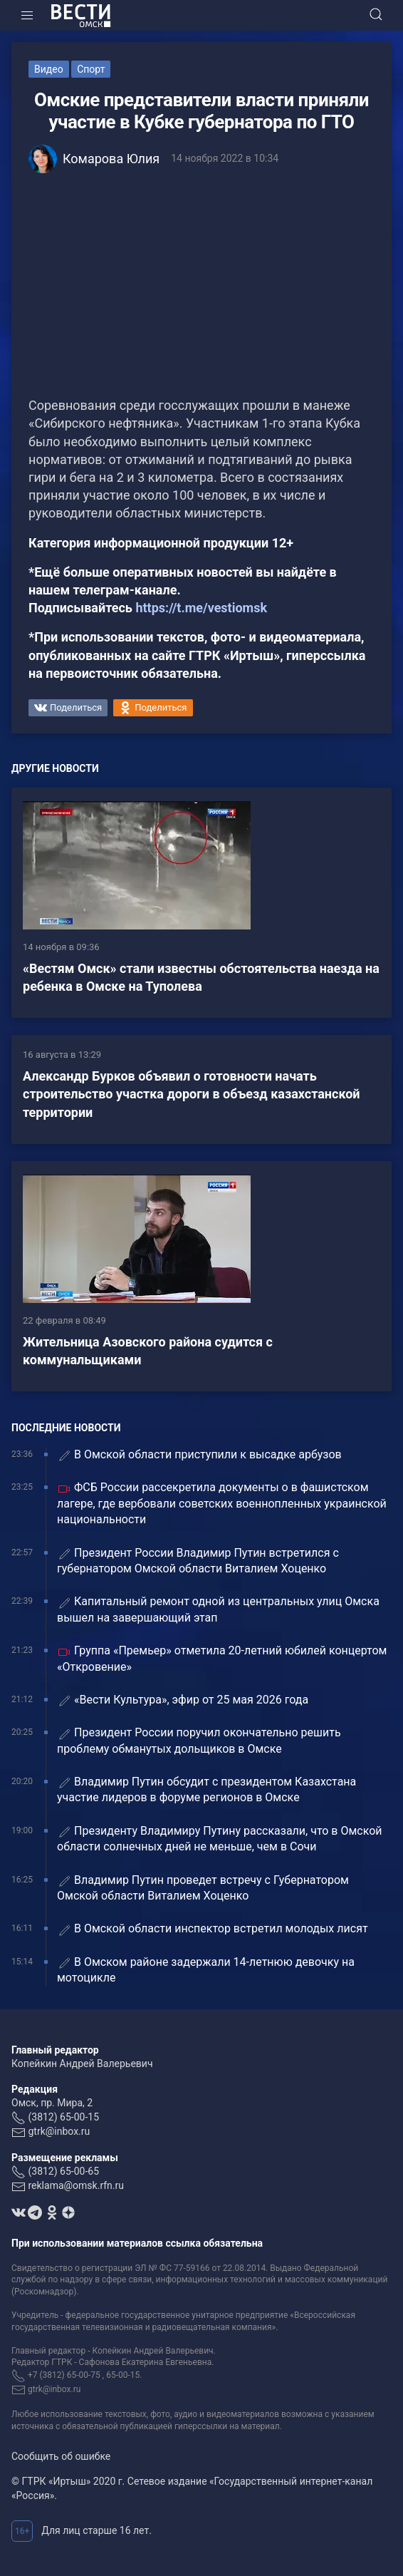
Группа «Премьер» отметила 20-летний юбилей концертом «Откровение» (222, 1658)
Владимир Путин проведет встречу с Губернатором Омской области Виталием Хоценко (203, 1887)
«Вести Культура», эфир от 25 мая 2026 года (182, 1700)
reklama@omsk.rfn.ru (76, 2185)
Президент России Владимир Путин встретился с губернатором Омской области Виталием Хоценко (198, 1560)
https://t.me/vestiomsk (201, 607)
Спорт (91, 69)
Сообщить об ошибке (60, 2456)
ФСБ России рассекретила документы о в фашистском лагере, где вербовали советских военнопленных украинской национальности (222, 1503)
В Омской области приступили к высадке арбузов (199, 1455)
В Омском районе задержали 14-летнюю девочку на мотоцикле (206, 1969)
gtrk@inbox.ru (59, 2131)
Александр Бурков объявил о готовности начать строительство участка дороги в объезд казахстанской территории (191, 1093)
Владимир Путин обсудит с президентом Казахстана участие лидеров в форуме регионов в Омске (206, 1789)
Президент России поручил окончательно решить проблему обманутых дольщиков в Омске (199, 1740)
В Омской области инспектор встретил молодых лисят (212, 1929)
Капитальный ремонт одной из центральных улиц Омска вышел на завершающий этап (218, 1609)
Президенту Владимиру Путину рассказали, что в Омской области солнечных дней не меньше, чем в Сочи (219, 1838)
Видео (48, 69)
